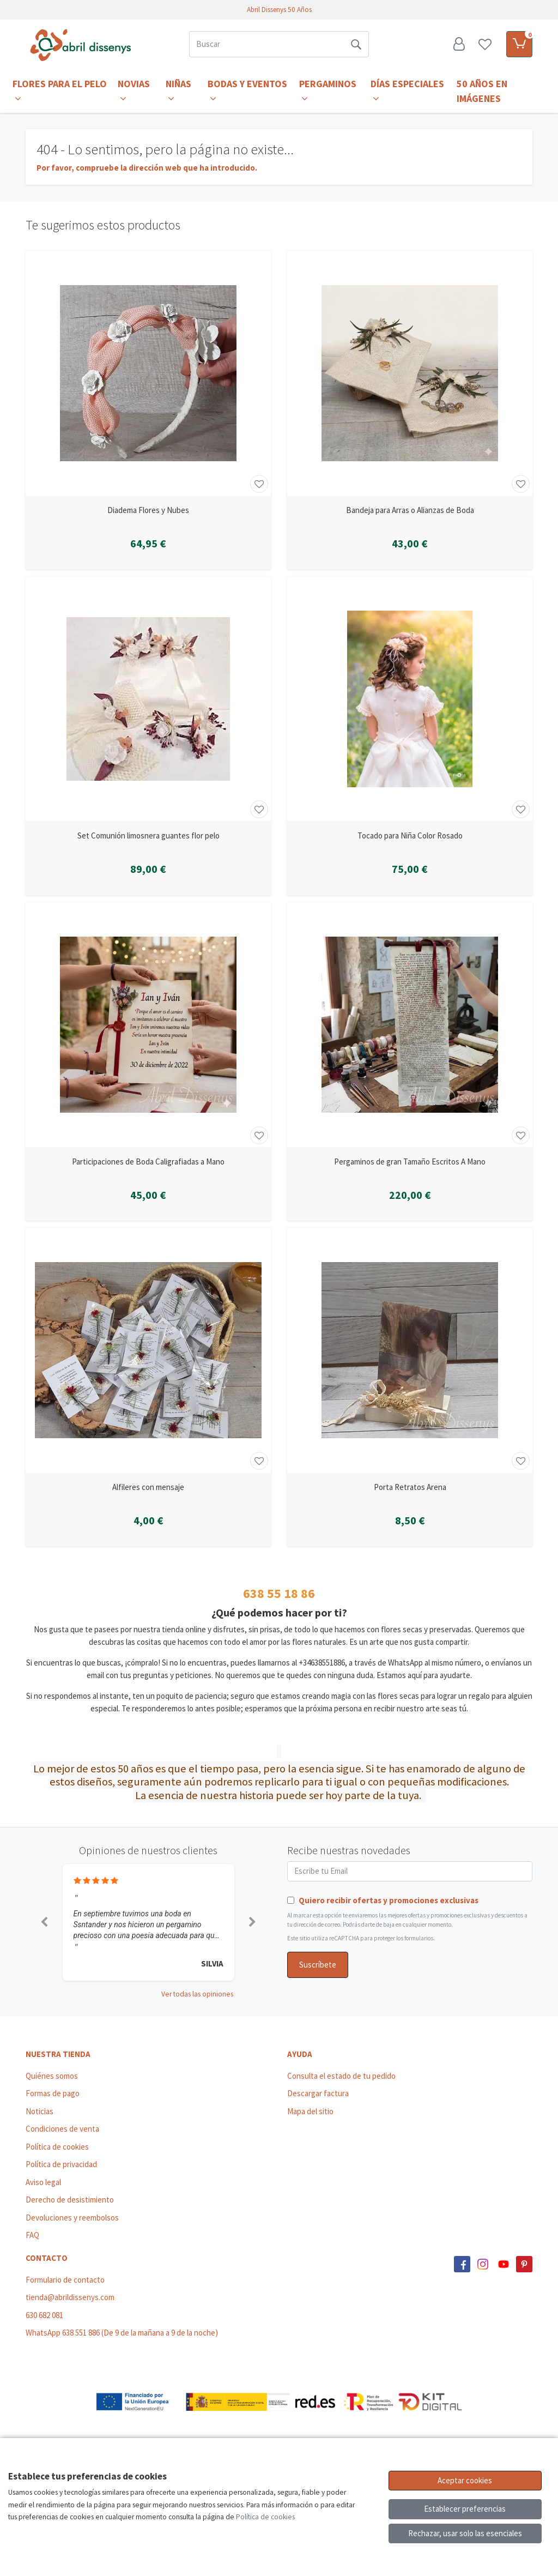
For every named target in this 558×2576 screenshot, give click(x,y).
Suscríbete (317, 1964)
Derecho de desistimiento (70, 2199)
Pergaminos (327, 90)
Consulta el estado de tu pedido (341, 2076)
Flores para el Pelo (60, 90)
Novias (134, 90)
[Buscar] (266, 44)
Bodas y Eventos (247, 90)
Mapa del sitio (310, 2111)
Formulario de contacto (65, 2280)
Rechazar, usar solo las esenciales (465, 2533)
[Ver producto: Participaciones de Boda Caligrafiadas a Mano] (148, 1024)
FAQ (32, 2235)
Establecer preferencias (465, 2508)
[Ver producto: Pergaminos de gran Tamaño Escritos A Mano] (409, 1024)
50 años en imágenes (482, 91)
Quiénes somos (52, 2076)
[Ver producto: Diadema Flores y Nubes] (148, 373)
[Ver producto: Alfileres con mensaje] (148, 1350)
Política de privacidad (61, 2164)
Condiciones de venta (62, 2128)
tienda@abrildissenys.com (70, 2297)
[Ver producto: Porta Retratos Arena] (409, 1350)
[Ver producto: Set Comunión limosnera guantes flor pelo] (148, 698)
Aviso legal (43, 2182)
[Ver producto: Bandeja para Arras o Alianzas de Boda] (409, 373)
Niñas (178, 90)
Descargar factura (318, 2093)
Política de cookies (57, 2146)
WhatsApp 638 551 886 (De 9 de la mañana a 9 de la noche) (122, 2332)
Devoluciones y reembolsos (72, 2217)
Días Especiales (407, 90)
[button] (44, 1922)
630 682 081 (44, 2315)
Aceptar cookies (465, 2480)
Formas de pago (53, 2093)
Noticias (39, 2111)
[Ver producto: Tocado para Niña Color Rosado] (409, 698)
